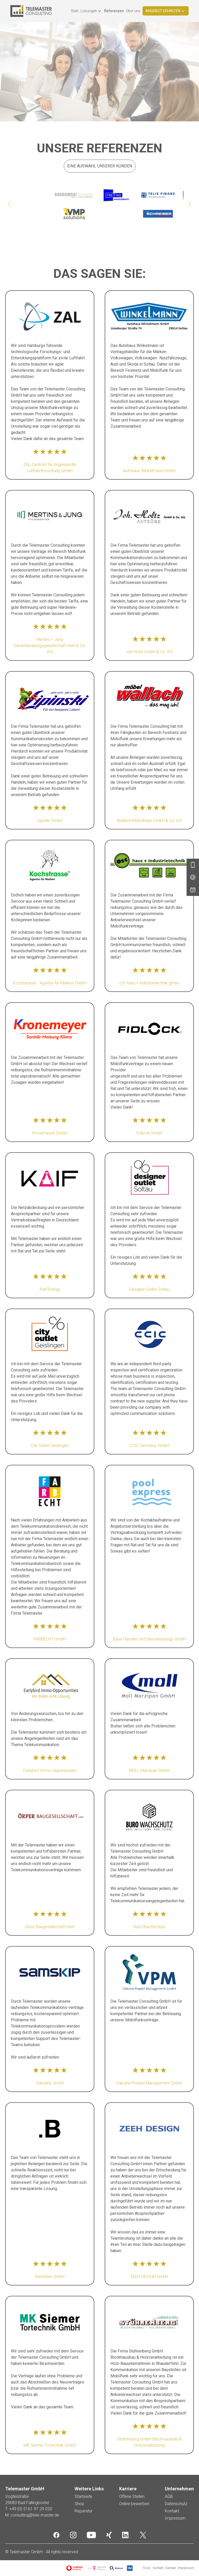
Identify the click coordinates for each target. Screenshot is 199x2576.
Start (75, 11)
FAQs (147, 2568)
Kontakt (172, 2510)
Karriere (171, 2568)
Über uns (133, 11)
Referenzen (114, 11)
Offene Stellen (132, 2496)
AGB (169, 2496)
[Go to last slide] (9, 204)
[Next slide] (190, 204)
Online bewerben (134, 2503)
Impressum (175, 2518)
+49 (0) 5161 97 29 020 (30, 2508)
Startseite (83, 2496)
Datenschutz (176, 2503)
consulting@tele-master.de (34, 2515)
